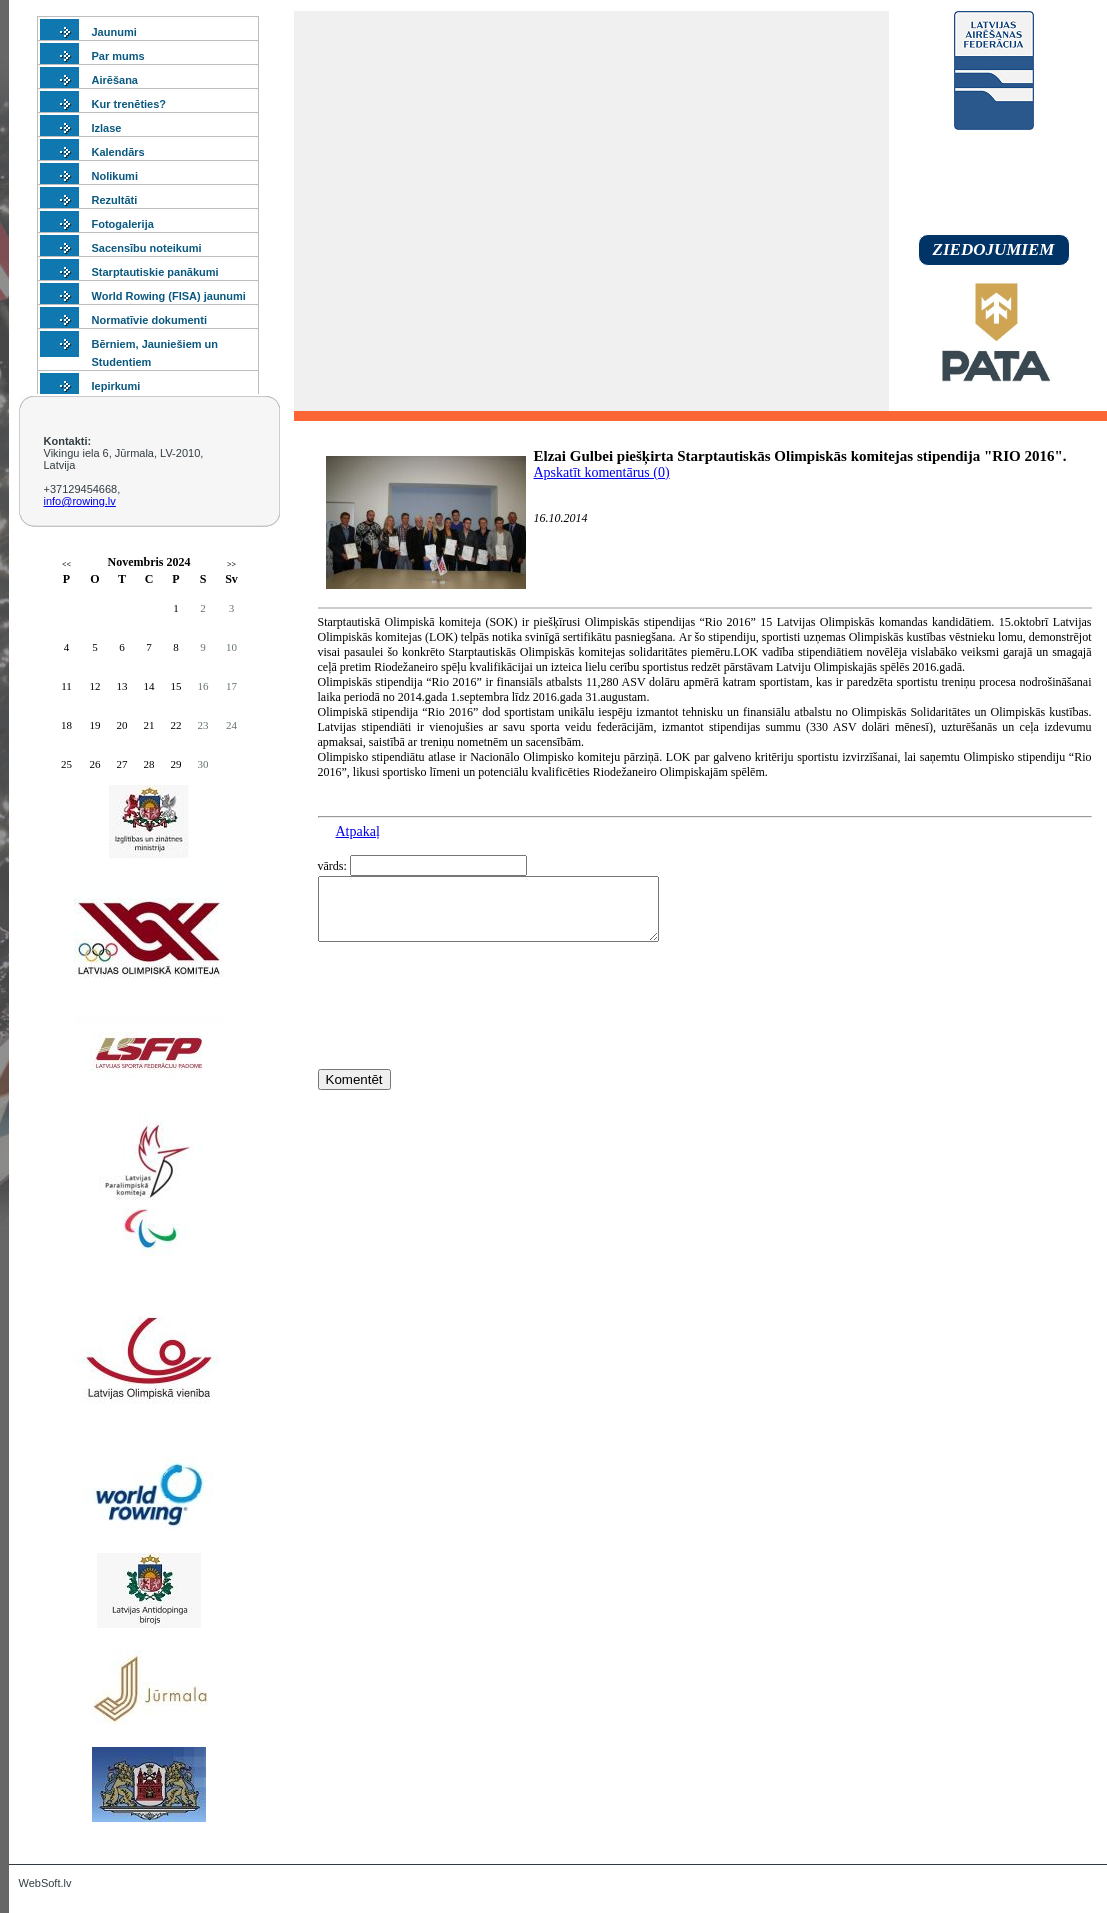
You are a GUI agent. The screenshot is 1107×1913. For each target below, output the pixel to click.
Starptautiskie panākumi (155, 272)
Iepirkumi (116, 386)
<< (66, 564)
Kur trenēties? (129, 104)
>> (231, 564)
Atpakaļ (358, 831)
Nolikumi (115, 176)
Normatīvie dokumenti (150, 320)
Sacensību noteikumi (147, 248)
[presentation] (470, 1042)
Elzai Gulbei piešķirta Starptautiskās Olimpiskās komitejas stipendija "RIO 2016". (800, 456)
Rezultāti (115, 200)
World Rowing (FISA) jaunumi (169, 296)
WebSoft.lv (45, 1883)
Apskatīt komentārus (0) (602, 472)
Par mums (118, 56)
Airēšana (115, 80)
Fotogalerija (123, 224)
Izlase (107, 128)
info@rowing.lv (80, 501)
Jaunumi (114, 32)
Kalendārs (118, 152)
